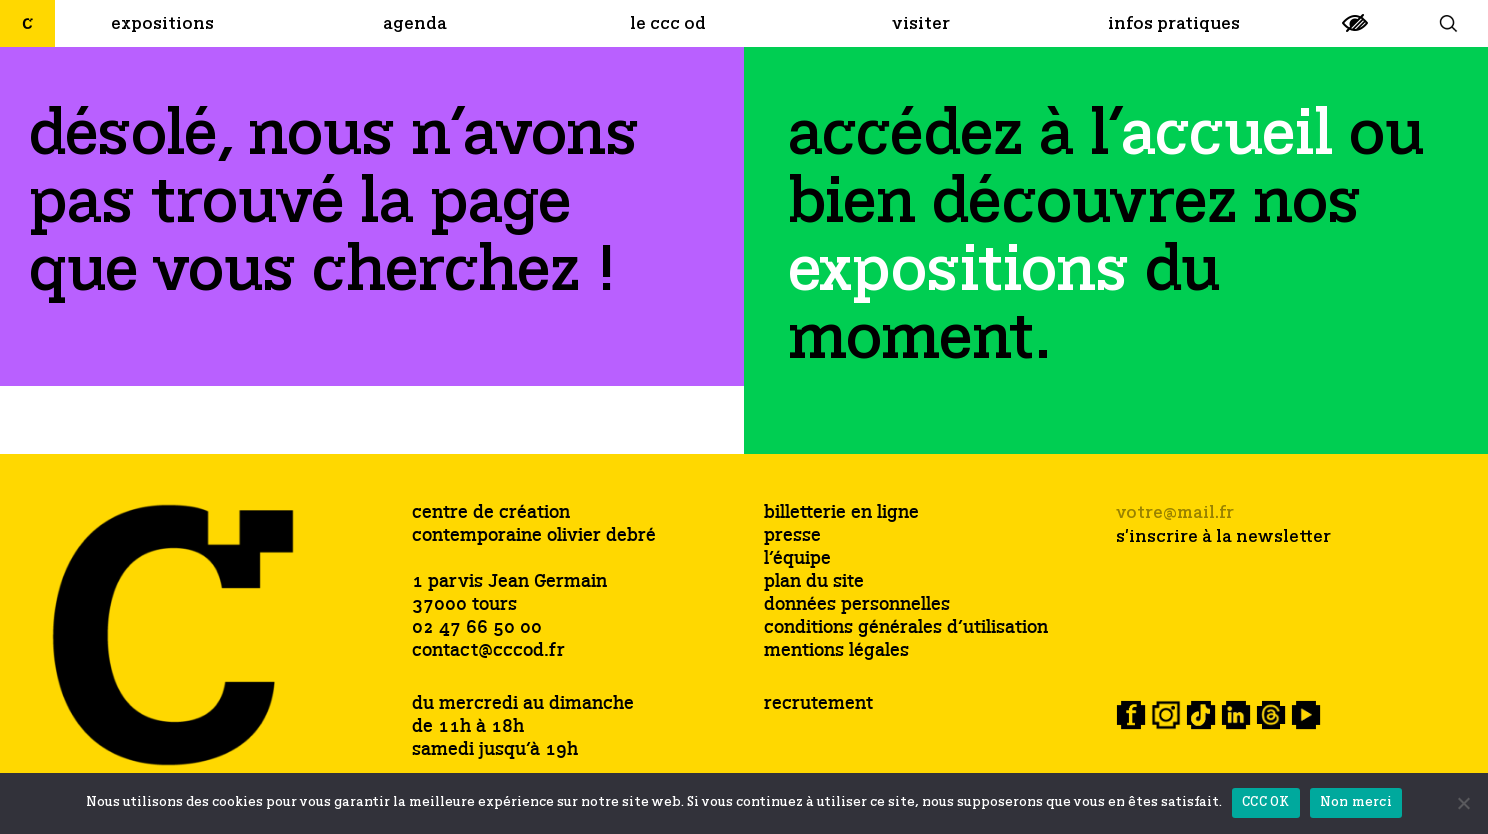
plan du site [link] (814, 582)
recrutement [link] (818, 704)
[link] (1355, 31)
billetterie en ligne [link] (841, 513)
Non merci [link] (1356, 802)
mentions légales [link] (836, 651)
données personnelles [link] (857, 605)
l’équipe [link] (797, 559)
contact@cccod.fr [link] (488, 651)
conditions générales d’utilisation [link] (906, 628)
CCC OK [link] (1266, 802)
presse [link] (792, 536)
